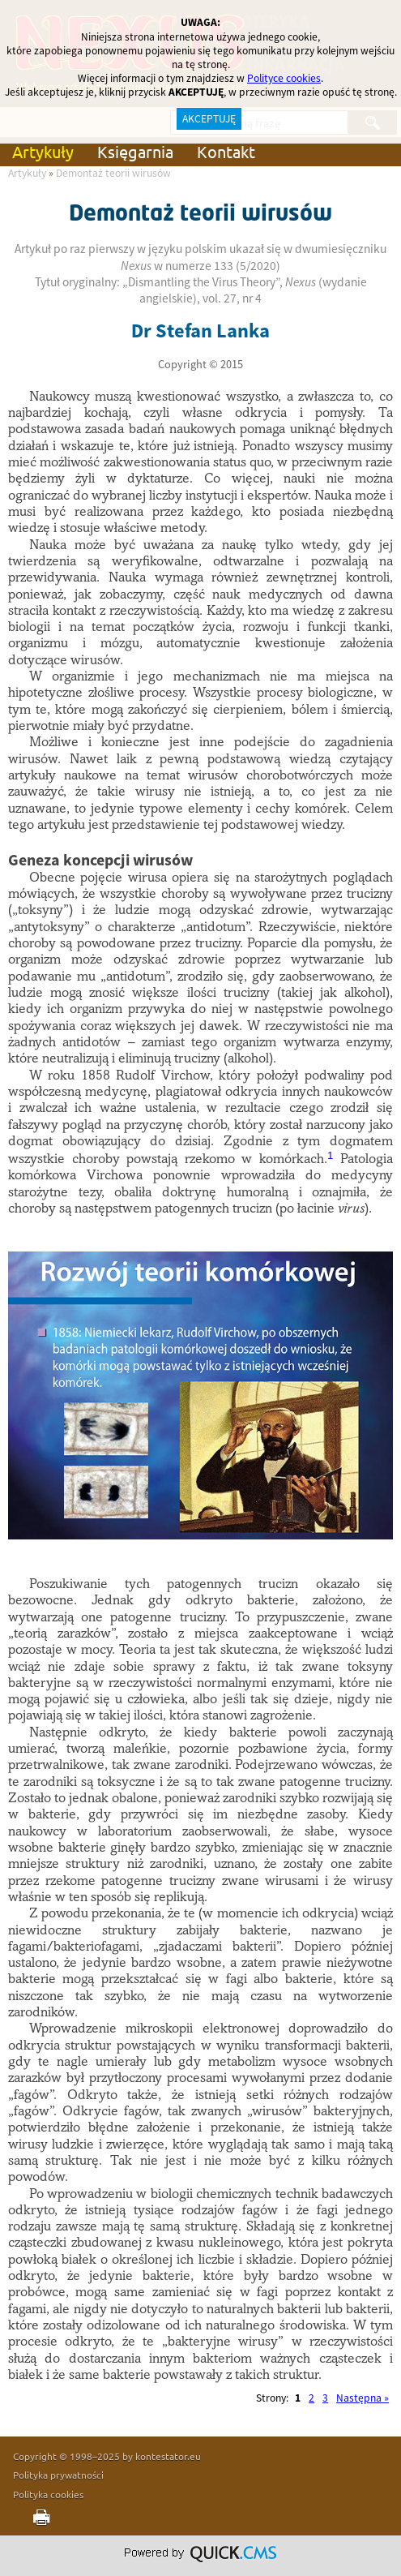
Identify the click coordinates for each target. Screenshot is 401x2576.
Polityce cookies (284, 78)
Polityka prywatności (58, 2474)
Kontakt (226, 151)
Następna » (362, 2398)
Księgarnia (135, 151)
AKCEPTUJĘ (209, 119)
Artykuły (43, 151)
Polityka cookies (48, 2494)
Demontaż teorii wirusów (113, 173)
